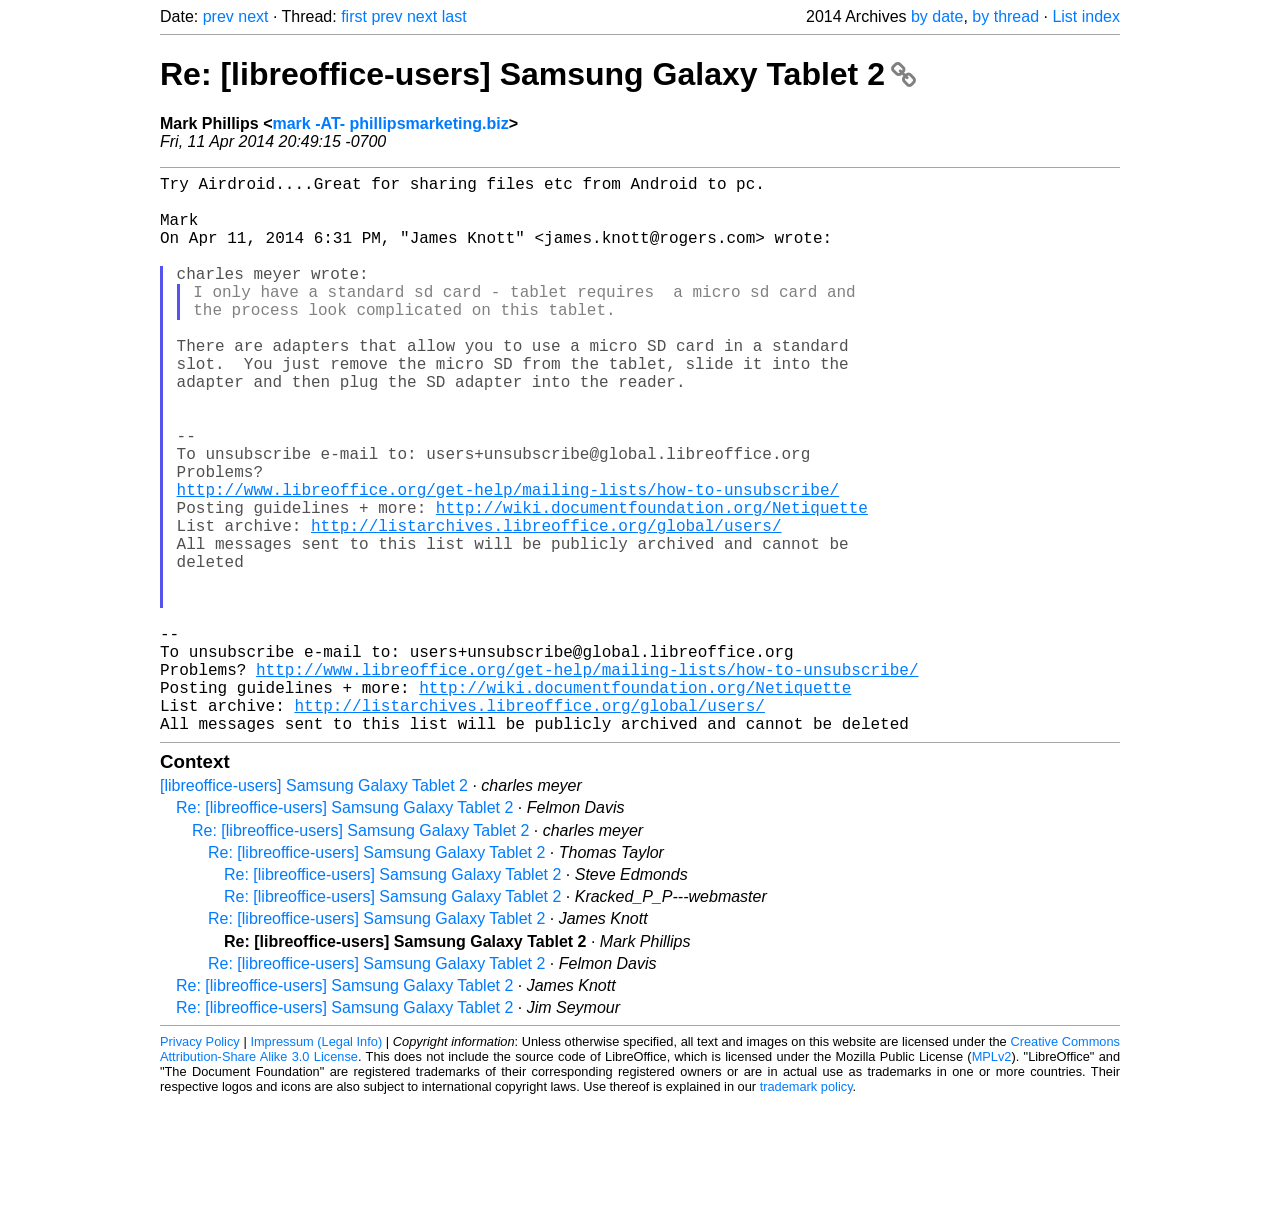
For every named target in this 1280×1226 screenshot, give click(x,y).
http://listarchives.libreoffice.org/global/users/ (546, 605)
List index (1086, 16)
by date (937, 16)
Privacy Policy (200, 1165)
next (253, 16)
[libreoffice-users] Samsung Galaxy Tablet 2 (314, 909)
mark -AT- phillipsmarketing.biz (390, 123)
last (454, 16)
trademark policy (806, 1210)
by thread (1005, 16)
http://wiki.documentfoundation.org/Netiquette (652, 583)
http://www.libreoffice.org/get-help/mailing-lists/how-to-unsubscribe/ (508, 561)
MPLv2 (992, 1180)
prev (218, 16)
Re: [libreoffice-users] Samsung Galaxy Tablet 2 (538, 74)
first (354, 16)
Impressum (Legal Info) (316, 1165)
